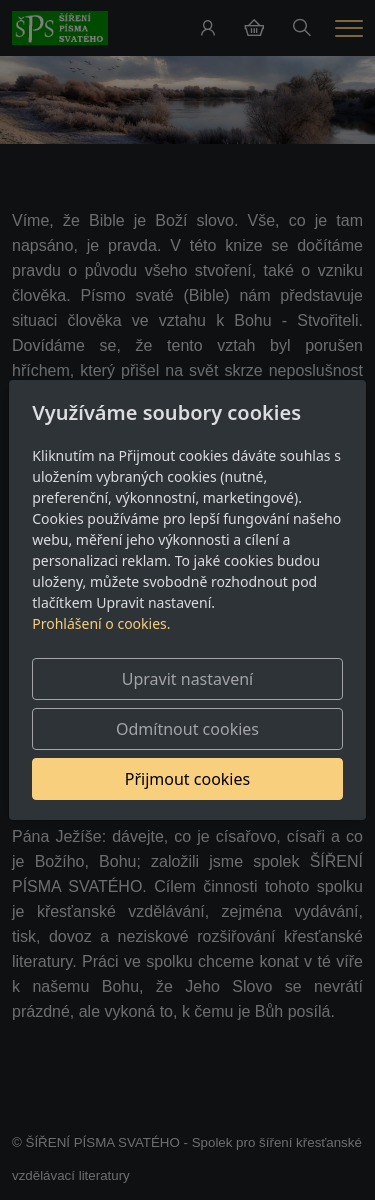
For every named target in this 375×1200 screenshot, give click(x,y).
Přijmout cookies (187, 779)
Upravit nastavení (187, 679)
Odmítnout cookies (187, 729)
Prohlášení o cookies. (101, 623)
